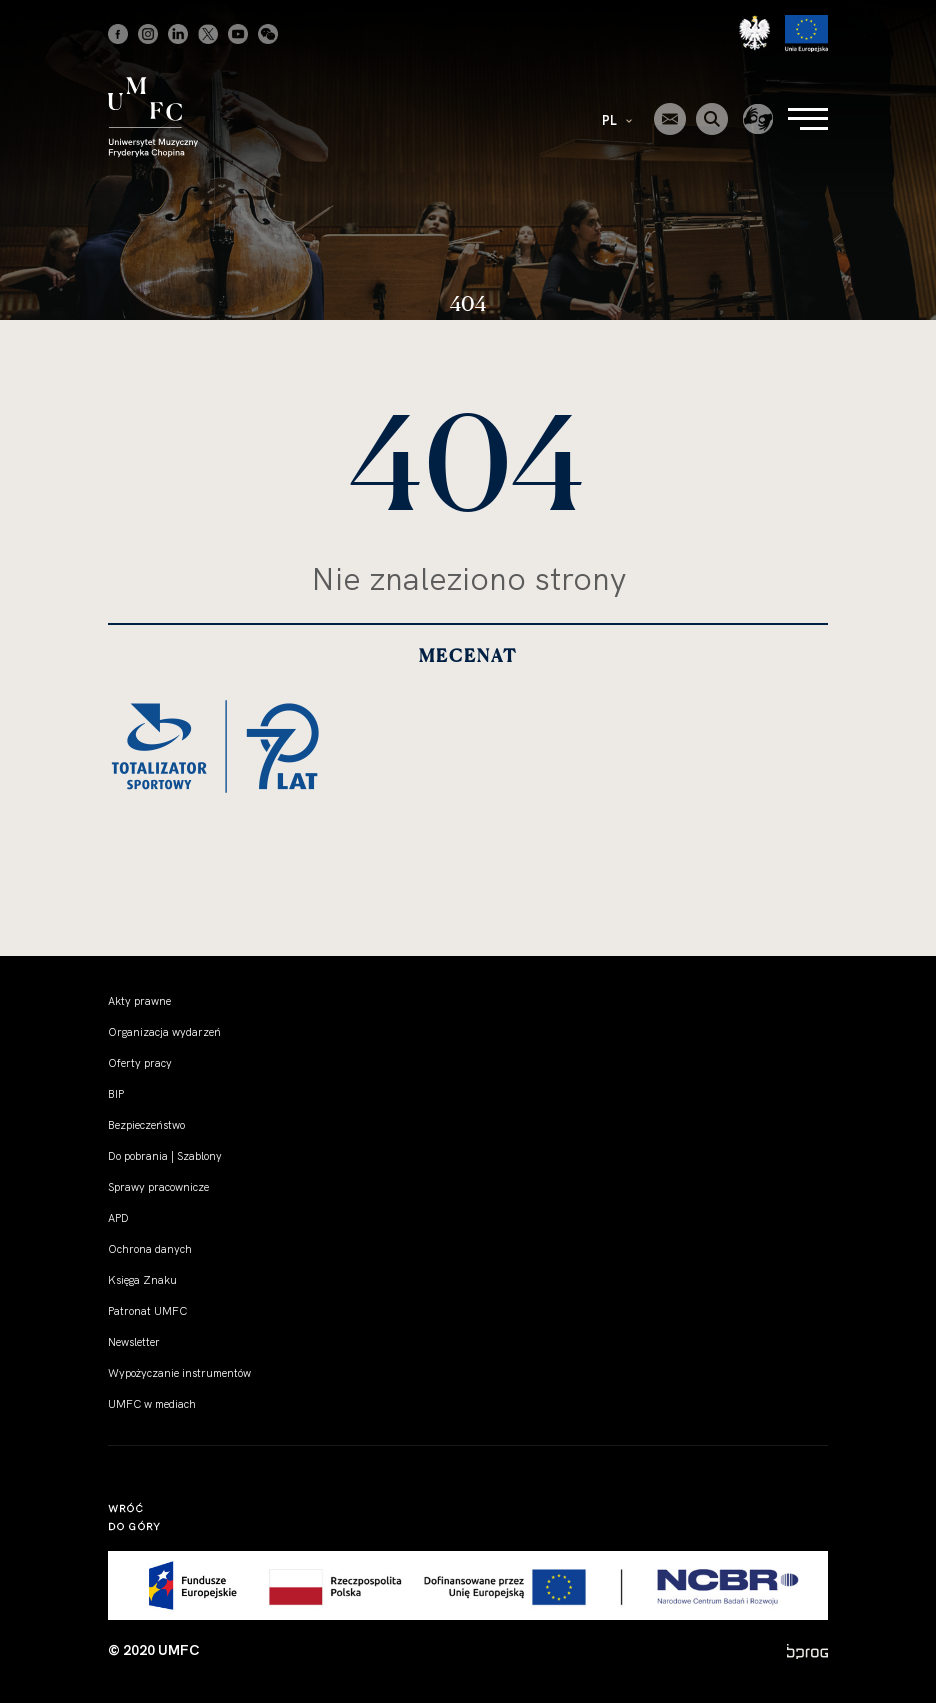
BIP (116, 1094)
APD (118, 1218)
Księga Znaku (142, 1280)
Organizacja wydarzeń (164, 1032)
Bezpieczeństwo (146, 1125)
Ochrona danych (150, 1249)
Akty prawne (139, 1001)
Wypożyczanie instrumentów (179, 1373)
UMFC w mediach (152, 1404)
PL (617, 120)
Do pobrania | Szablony (165, 1156)
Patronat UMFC (147, 1311)
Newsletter (134, 1342)
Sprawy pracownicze (158, 1187)
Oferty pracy (140, 1063)
